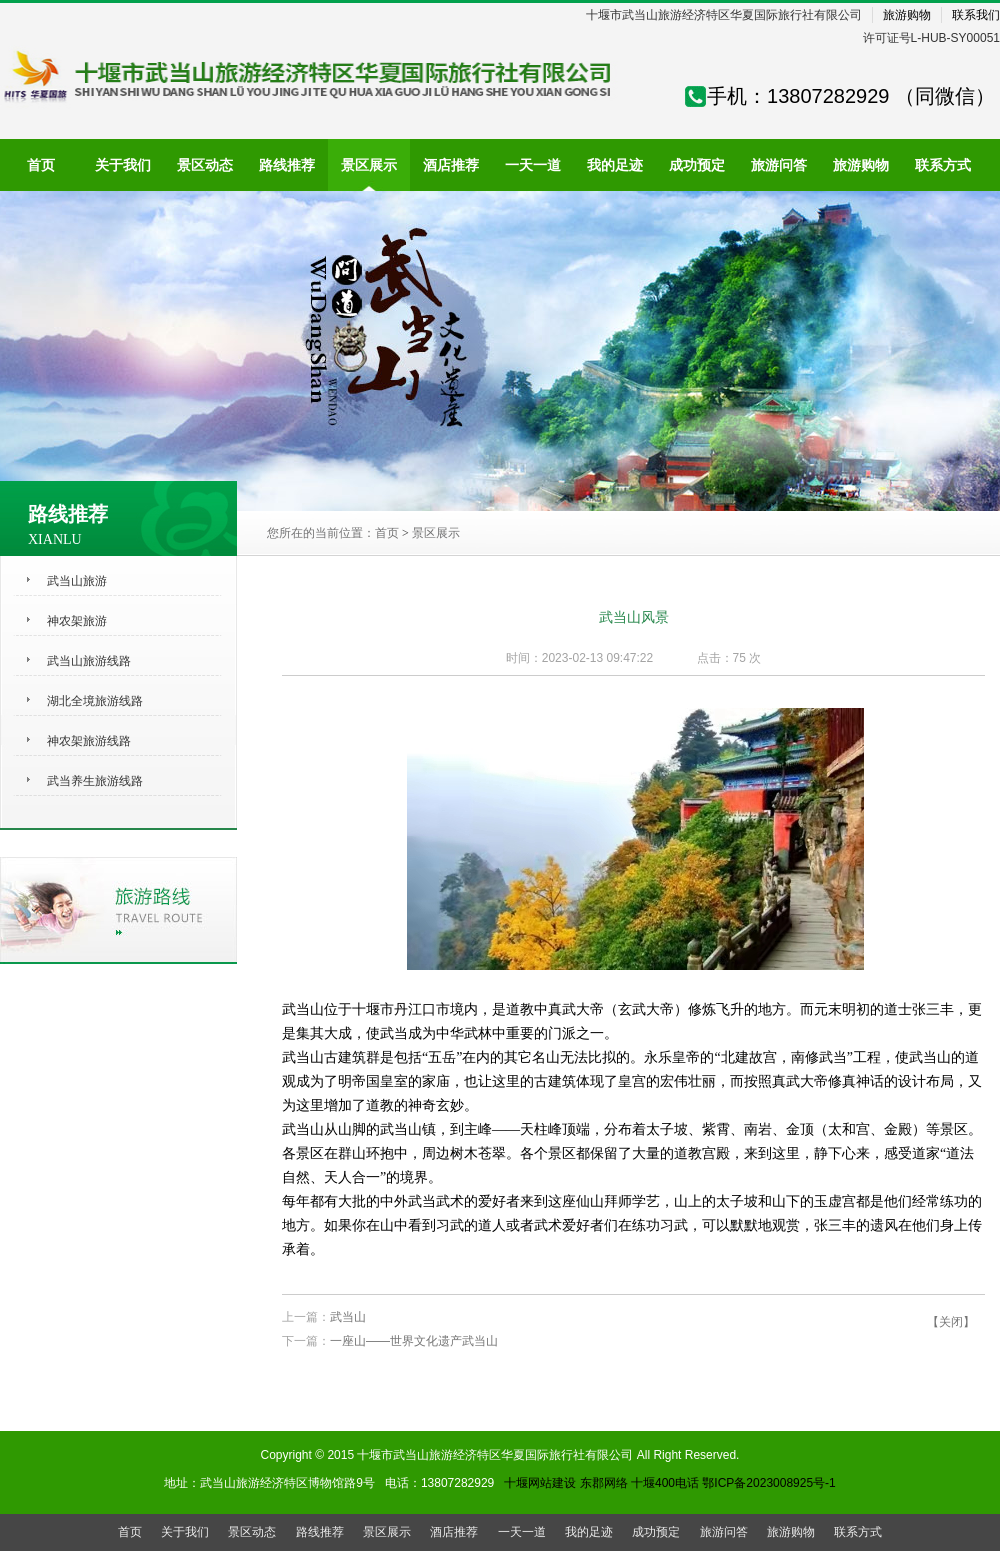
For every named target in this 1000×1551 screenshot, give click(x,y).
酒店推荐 (454, 1532)
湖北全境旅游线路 (95, 701)
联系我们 (976, 15)
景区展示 (436, 533)
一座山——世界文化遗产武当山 (414, 1341)
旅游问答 (724, 1532)
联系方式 (858, 1532)
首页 (387, 533)
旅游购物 (907, 15)
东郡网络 (604, 1483)
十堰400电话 (665, 1483)
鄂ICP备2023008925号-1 (768, 1483)
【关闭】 (951, 1322)
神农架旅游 (77, 621)
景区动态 (252, 1532)
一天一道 (522, 1532)
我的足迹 (589, 1532)
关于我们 (185, 1532)
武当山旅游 (77, 581)
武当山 (348, 1317)
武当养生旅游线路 (95, 781)
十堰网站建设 (540, 1483)
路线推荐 (320, 1532)
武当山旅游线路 (89, 661)
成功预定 (656, 1532)
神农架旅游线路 (89, 741)
